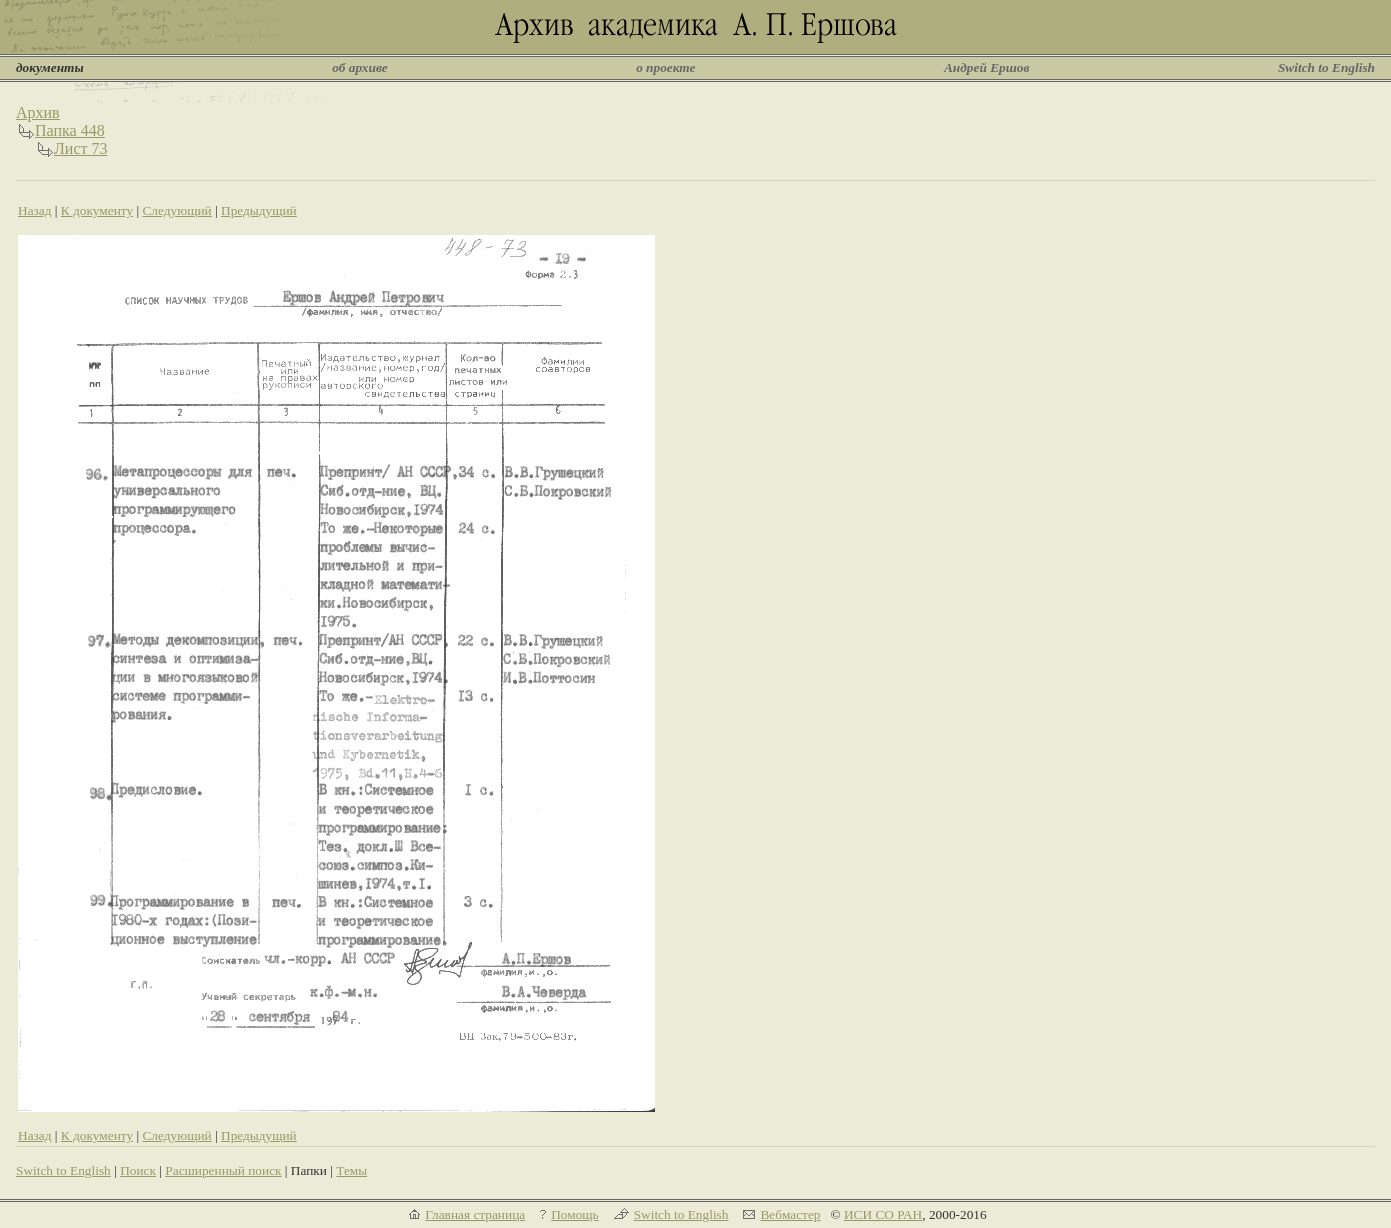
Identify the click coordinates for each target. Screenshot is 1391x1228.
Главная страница (475, 1214)
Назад (35, 210)
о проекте (665, 67)
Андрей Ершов (987, 67)
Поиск (138, 1170)
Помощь (574, 1214)
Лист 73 (81, 148)
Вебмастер (790, 1214)
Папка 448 (70, 130)
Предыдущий (259, 210)
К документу (97, 210)
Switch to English (1326, 67)
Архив (38, 112)
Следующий (176, 210)
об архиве (360, 67)
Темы (351, 1170)
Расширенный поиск (223, 1170)
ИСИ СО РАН (883, 1214)
